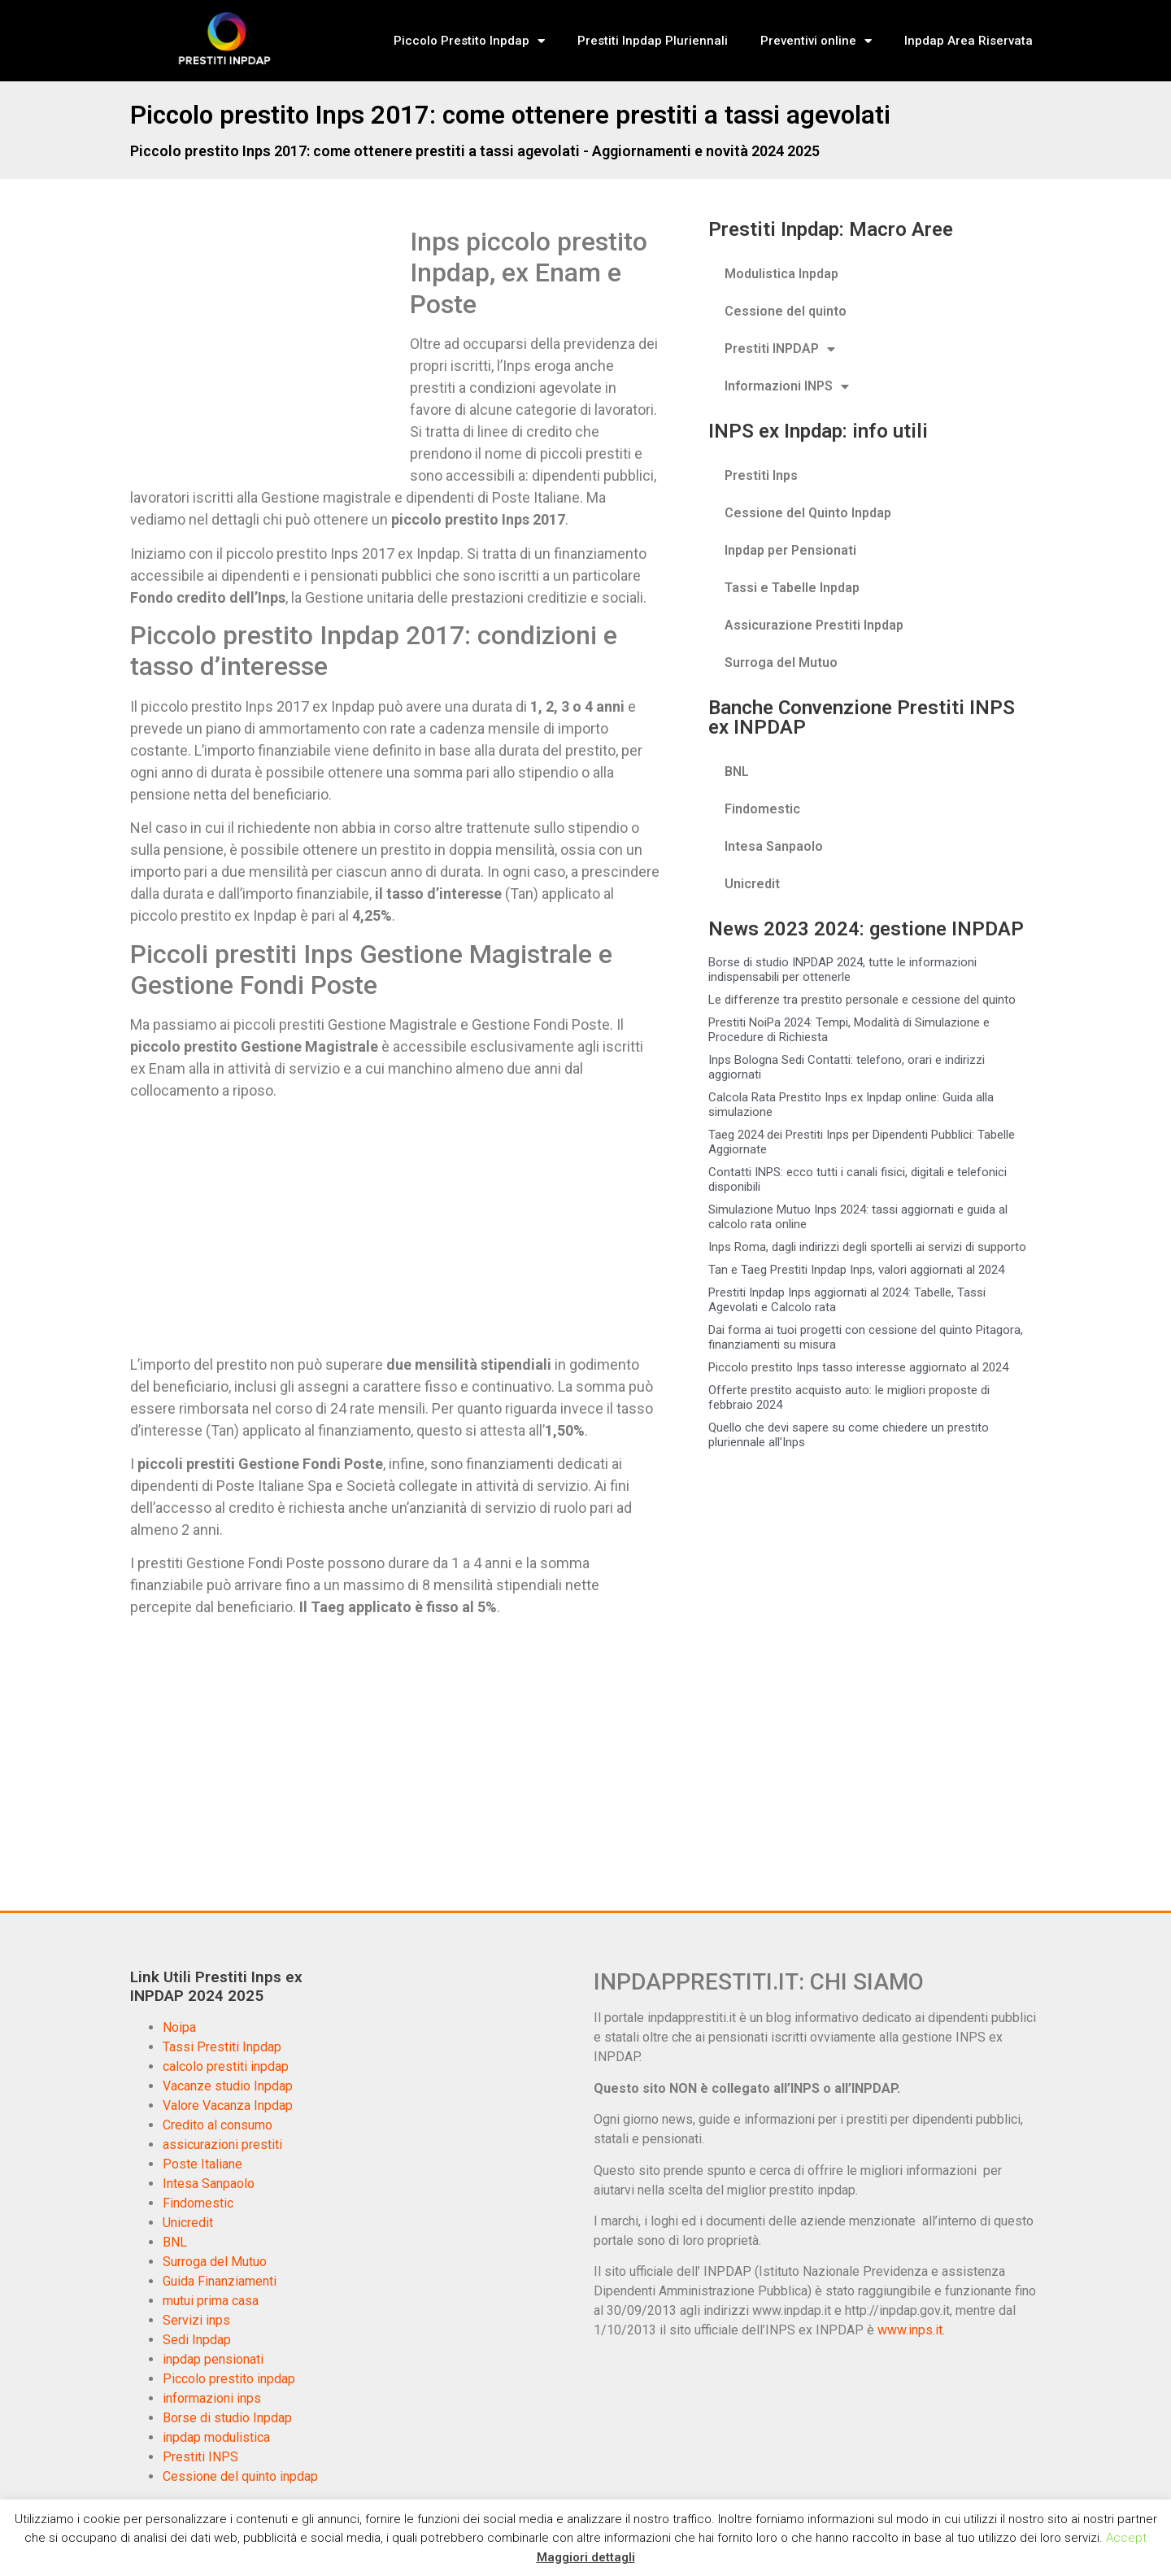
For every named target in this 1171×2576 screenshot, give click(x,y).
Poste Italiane (202, 2164)
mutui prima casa (211, 2300)
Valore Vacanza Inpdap (228, 2105)
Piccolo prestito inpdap (229, 2378)
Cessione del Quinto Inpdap (808, 513)
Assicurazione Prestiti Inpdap (814, 625)
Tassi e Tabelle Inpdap (792, 587)
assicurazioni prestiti (222, 2144)
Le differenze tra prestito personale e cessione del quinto (862, 999)
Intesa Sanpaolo (774, 846)
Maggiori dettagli (586, 2557)
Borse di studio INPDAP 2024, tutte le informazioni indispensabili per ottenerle (842, 969)
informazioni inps (212, 2398)
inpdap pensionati (213, 2359)
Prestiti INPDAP (780, 349)
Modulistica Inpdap (781, 273)
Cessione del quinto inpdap (240, 2476)
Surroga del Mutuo (781, 662)
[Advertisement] (266, 346)
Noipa (179, 2027)
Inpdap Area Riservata (968, 40)
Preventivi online (816, 41)
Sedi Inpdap (197, 2339)
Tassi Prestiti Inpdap (222, 2047)
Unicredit (752, 883)
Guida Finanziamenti (219, 2281)
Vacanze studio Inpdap (228, 2086)
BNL (737, 771)
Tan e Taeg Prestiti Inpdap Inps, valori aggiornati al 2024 (856, 1269)
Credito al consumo (217, 2125)
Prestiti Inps (761, 475)
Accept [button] (1126, 2537)
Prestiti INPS (200, 2457)
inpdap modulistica (216, 2437)
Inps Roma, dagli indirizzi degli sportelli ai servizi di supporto (867, 1247)
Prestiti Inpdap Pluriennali (652, 40)
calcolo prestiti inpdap (226, 2066)
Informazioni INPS (787, 386)
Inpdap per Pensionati (790, 550)
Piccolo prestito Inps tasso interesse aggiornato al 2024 (858, 1367)
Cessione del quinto (786, 311)
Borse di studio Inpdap (227, 2418)
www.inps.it (909, 2330)
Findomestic (762, 809)
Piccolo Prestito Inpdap (469, 41)
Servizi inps (196, 2320)
